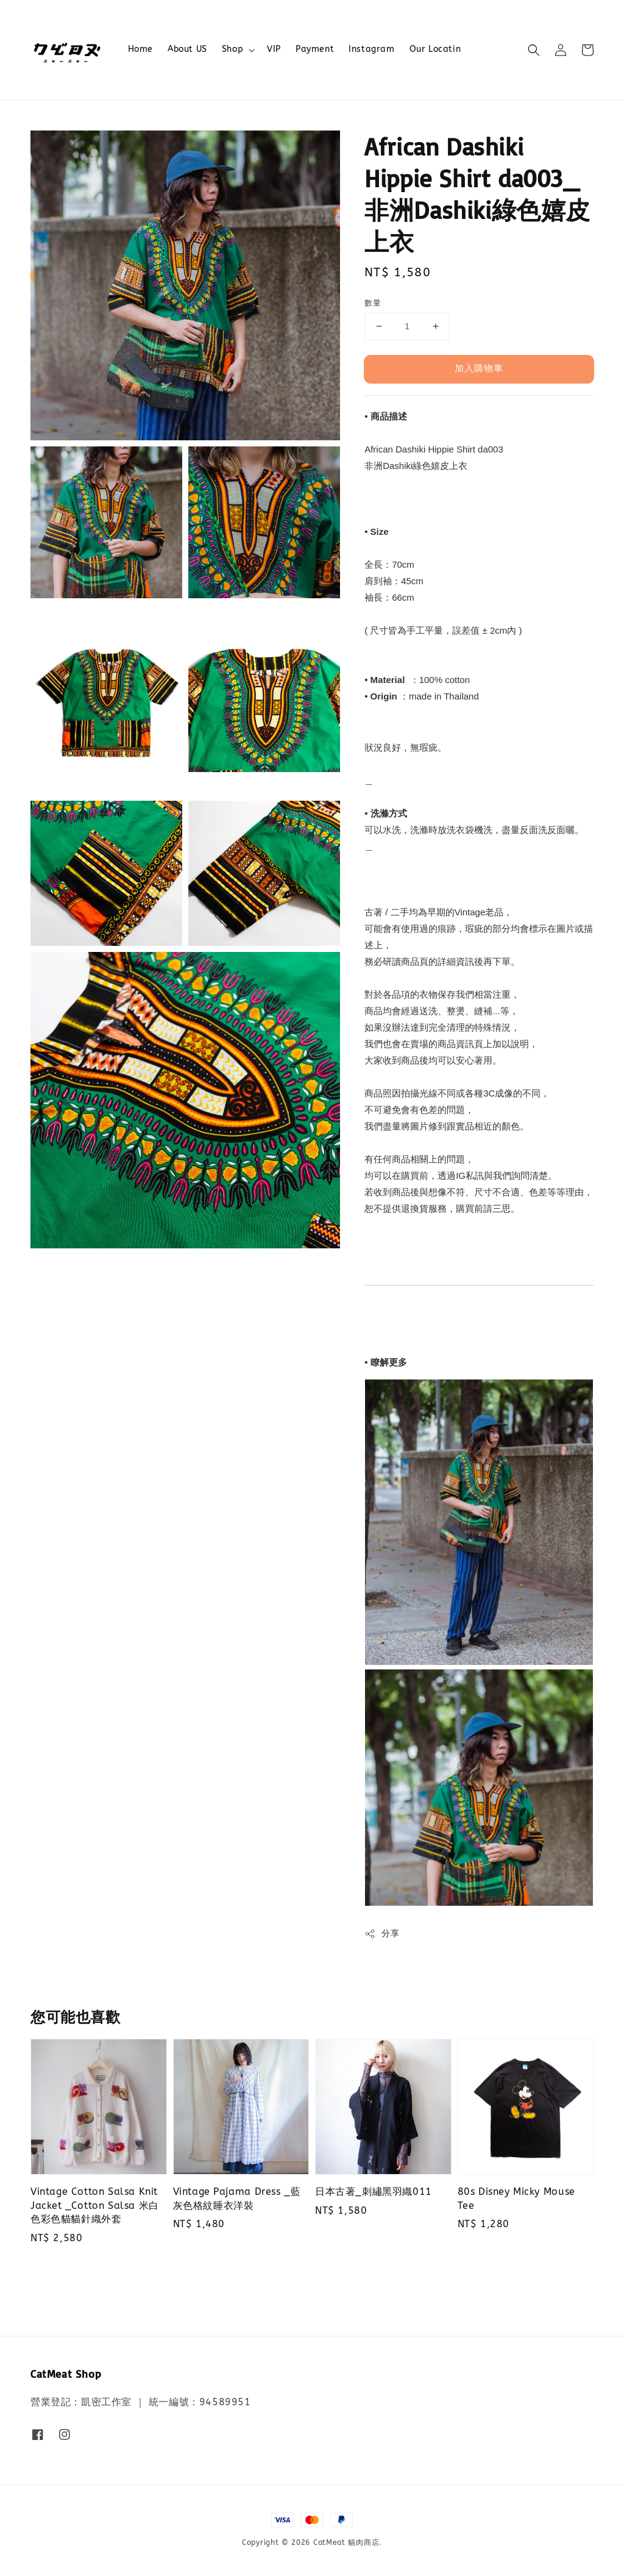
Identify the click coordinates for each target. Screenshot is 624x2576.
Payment (315, 49)
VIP (274, 49)
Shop (232, 49)
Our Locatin (435, 49)
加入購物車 (479, 368)
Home (140, 49)
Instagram (371, 49)
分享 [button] (381, 1933)
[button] (533, 50)
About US (187, 49)
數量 (372, 302)
